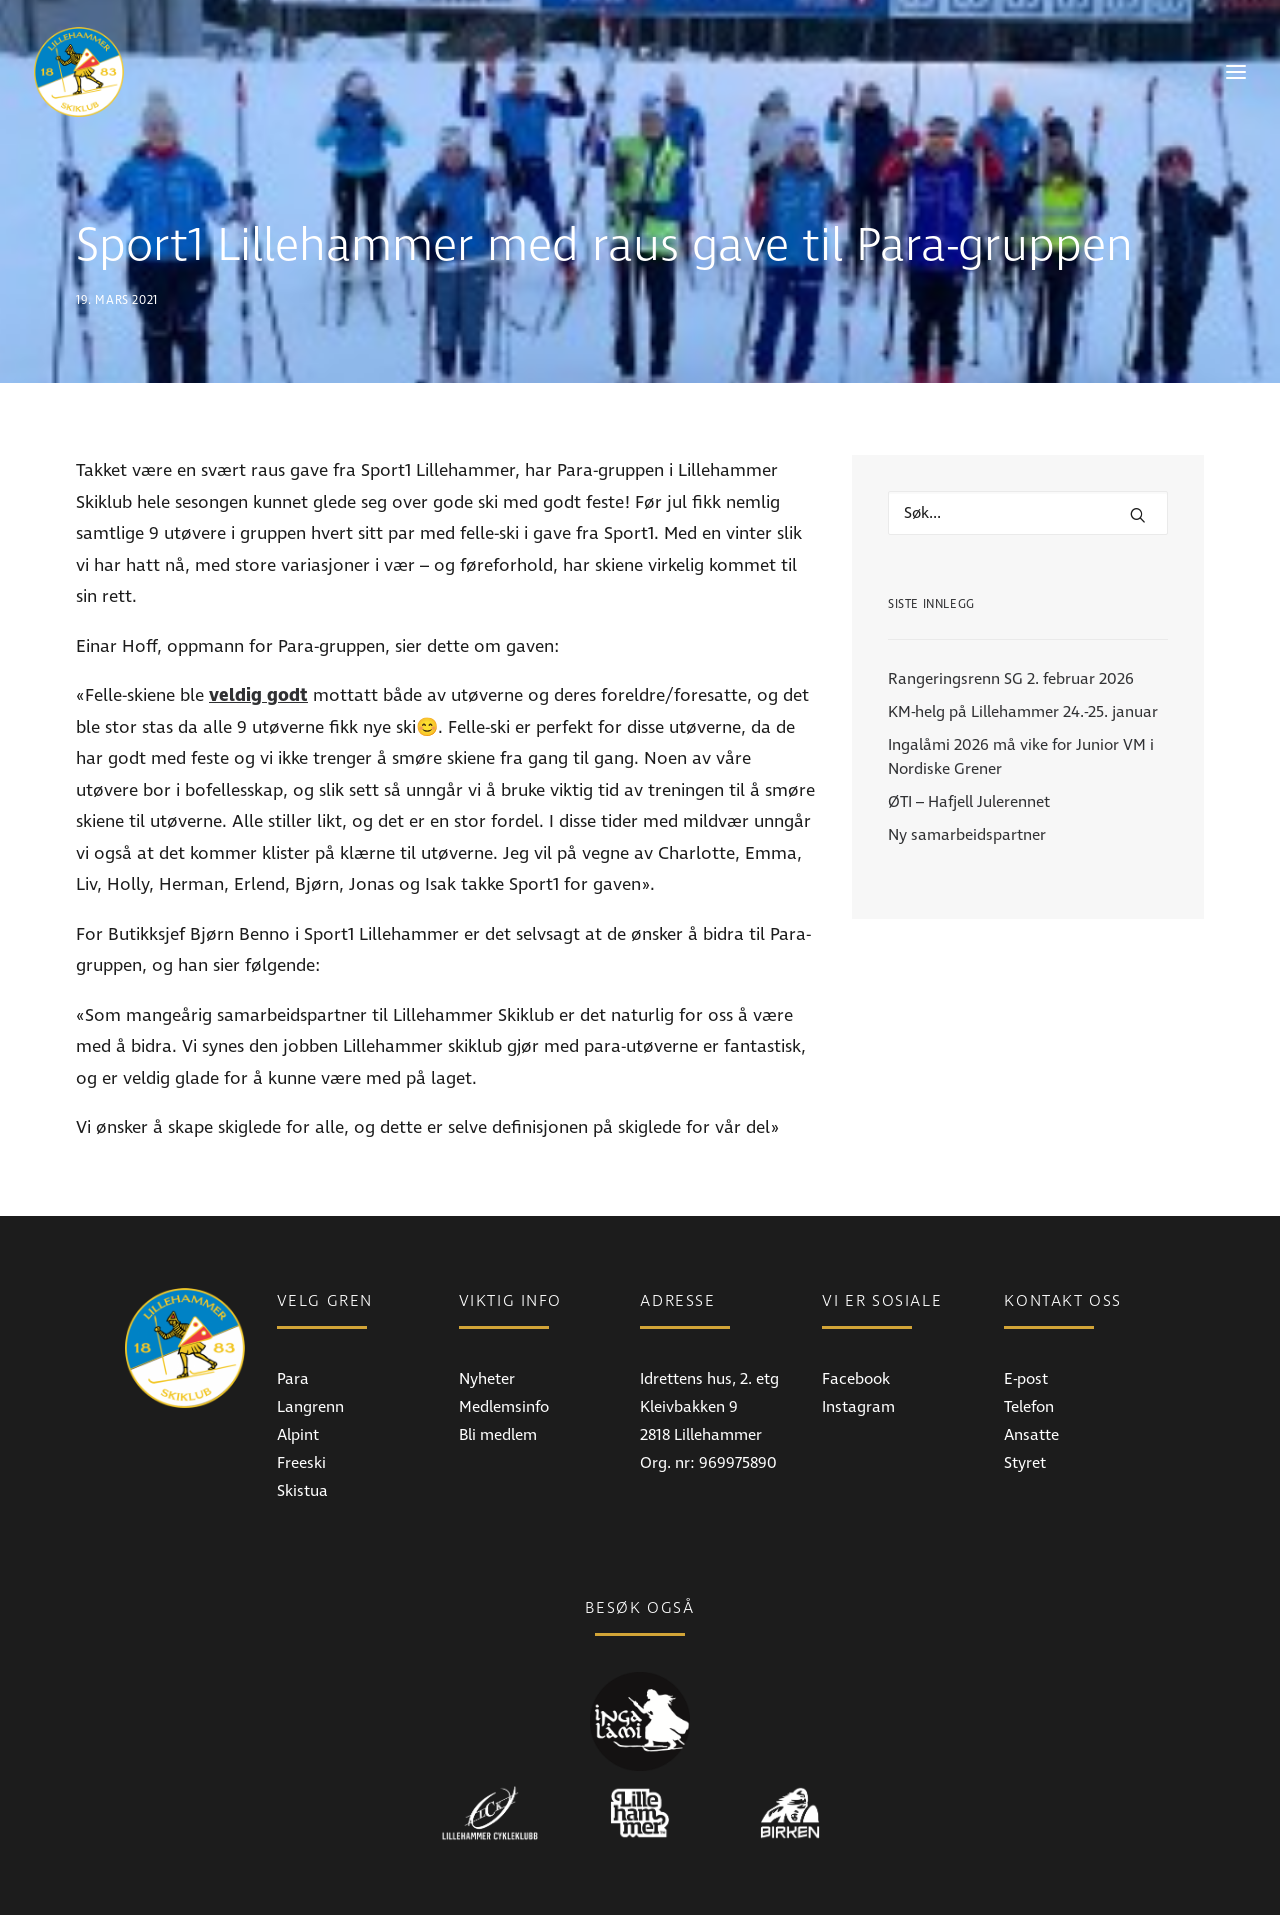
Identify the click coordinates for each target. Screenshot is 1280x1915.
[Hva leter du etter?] (1028, 473)
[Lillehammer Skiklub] (79, 72)
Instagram (858, 1367)
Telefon (1029, 1367)
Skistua (302, 1451)
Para (293, 1339)
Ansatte (1031, 1395)
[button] (1138, 475)
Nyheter (487, 1339)
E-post (1026, 1339)
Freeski (301, 1423)
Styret (1025, 1423)
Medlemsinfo (504, 1367)
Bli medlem (498, 1395)
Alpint (298, 1395)
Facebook (856, 1339)
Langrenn (310, 1367)
